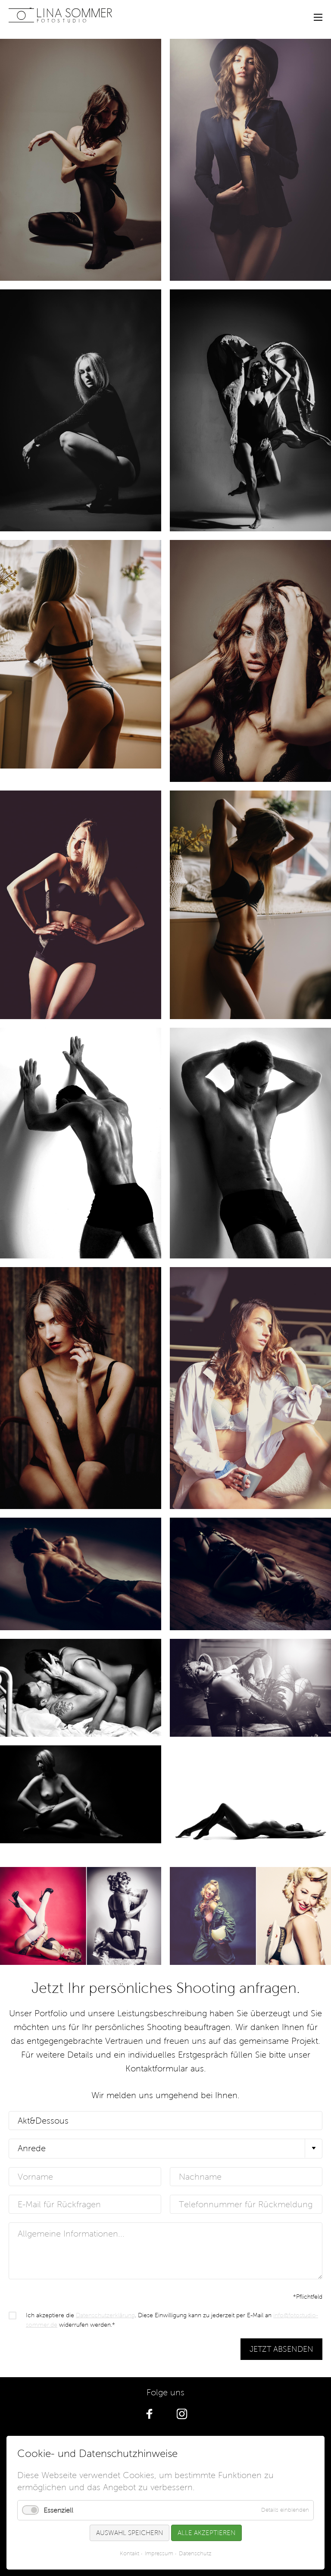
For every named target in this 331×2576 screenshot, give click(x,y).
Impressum (159, 2554)
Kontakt (129, 2554)
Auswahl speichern (129, 2532)
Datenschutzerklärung (105, 2315)
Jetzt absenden (281, 2349)
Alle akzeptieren (206, 2532)
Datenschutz (195, 2554)
